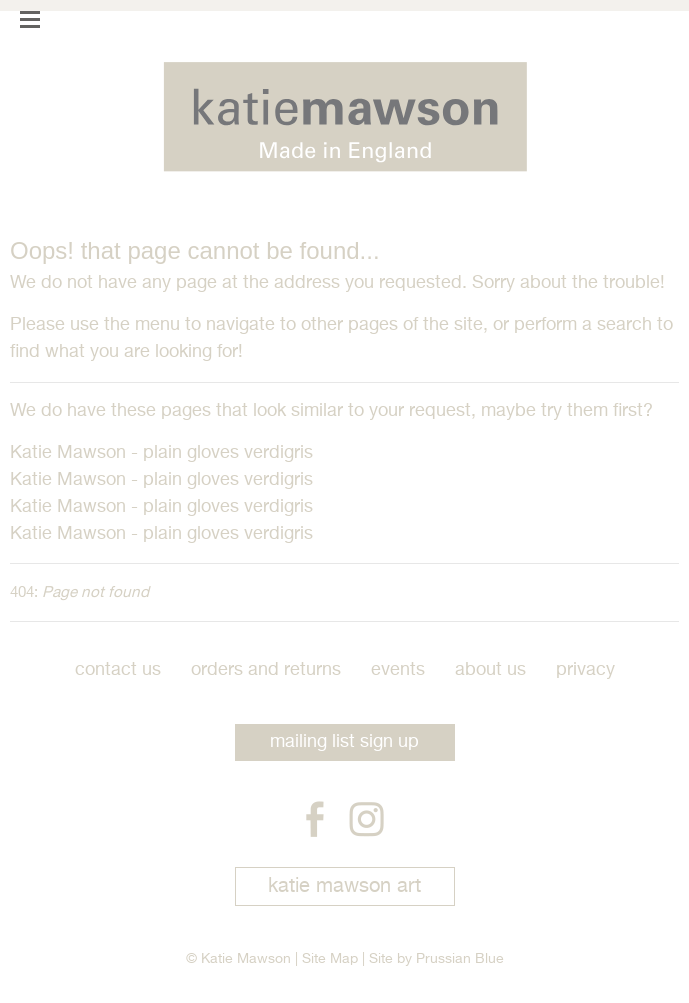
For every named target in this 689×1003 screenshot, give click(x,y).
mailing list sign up (344, 742)
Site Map (330, 959)
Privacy (585, 670)
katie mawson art (344, 886)
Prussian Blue (460, 959)
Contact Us (118, 670)
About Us (490, 670)
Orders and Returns (266, 670)
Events (398, 670)
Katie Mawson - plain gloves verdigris (161, 453)
